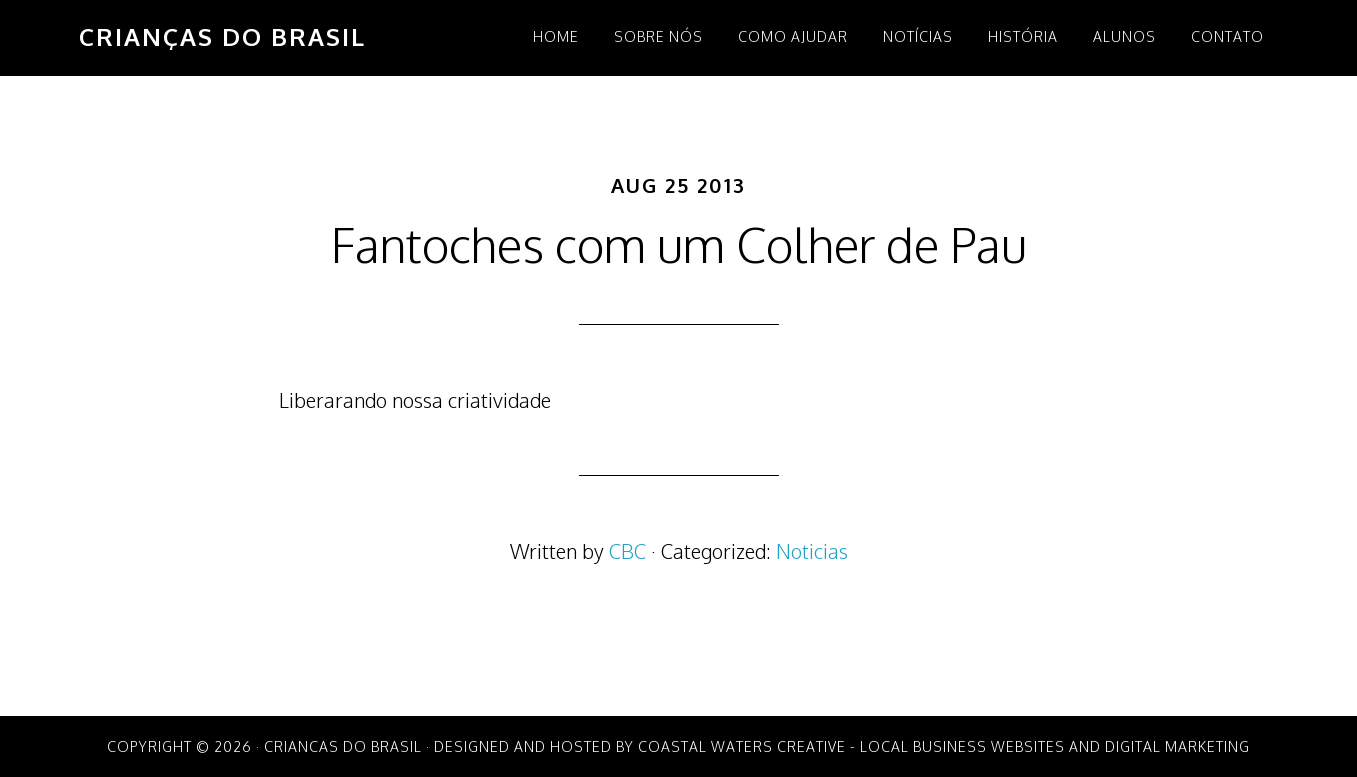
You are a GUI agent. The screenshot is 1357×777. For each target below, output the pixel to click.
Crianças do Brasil (222, 36)
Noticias (812, 551)
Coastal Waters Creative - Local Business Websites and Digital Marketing (944, 746)
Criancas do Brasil (343, 746)
